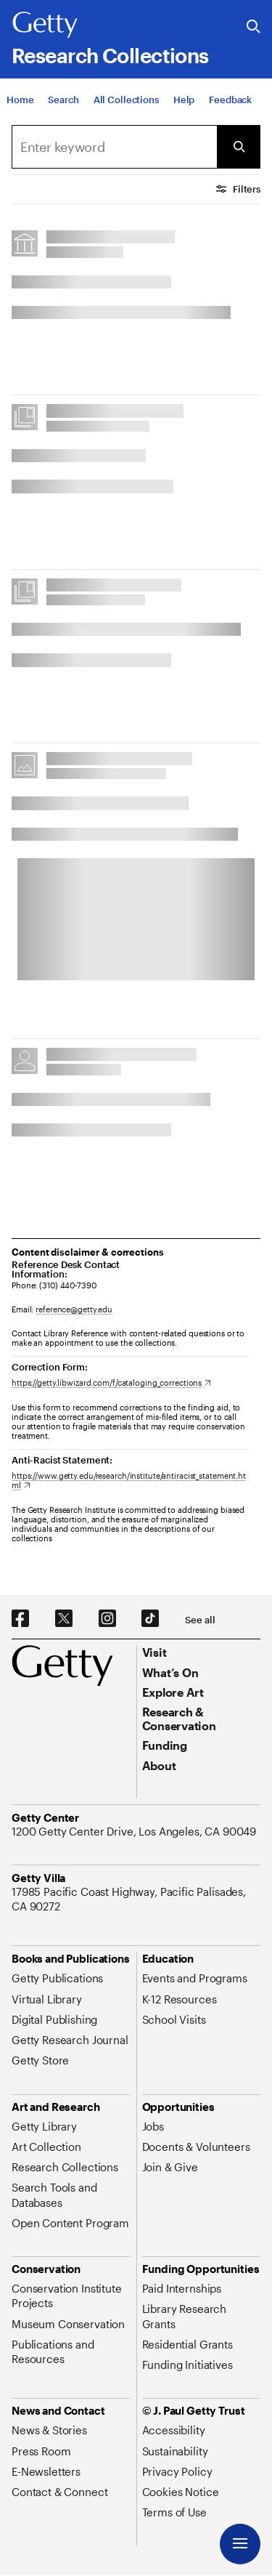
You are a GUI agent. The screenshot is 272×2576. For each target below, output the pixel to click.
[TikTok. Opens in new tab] (150, 1619)
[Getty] (45, 25)
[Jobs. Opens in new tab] (153, 2126)
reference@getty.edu (74, 1309)
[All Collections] (126, 103)
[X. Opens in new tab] (64, 1619)
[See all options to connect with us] (200, 1620)
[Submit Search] (238, 147)
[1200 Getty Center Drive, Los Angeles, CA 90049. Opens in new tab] (135, 1831)
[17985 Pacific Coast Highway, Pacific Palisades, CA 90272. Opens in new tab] (136, 1899)
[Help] (183, 103)
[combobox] (114, 147)
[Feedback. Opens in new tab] (230, 103)
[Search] (63, 103)
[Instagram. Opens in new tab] (107, 1619)
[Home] (20, 103)
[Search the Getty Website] (253, 27)
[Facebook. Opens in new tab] (20, 1619)
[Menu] (240, 2544)
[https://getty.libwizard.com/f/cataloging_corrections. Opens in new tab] (111, 1382)
